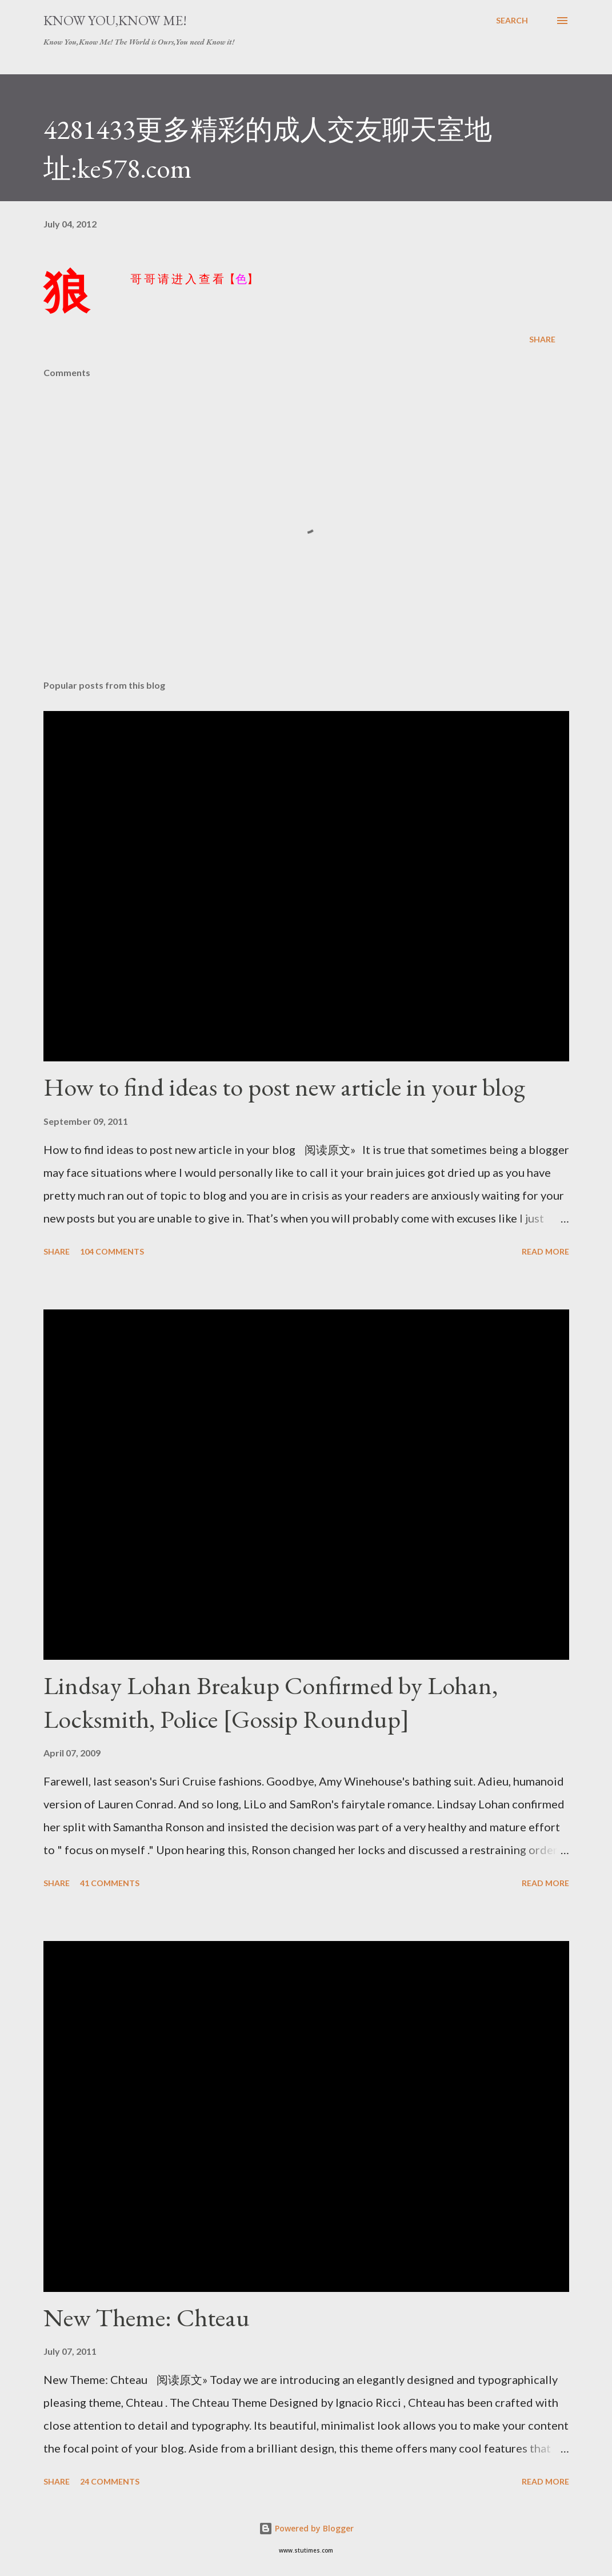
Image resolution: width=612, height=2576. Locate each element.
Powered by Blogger (306, 2528)
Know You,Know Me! (115, 20)
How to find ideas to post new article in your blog (284, 1087)
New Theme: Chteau (146, 2317)
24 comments (109, 2481)
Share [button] (542, 339)
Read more (545, 1251)
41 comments (109, 1883)
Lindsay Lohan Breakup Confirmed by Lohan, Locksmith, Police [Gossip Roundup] (270, 1702)
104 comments (112, 1251)
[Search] (512, 20)
